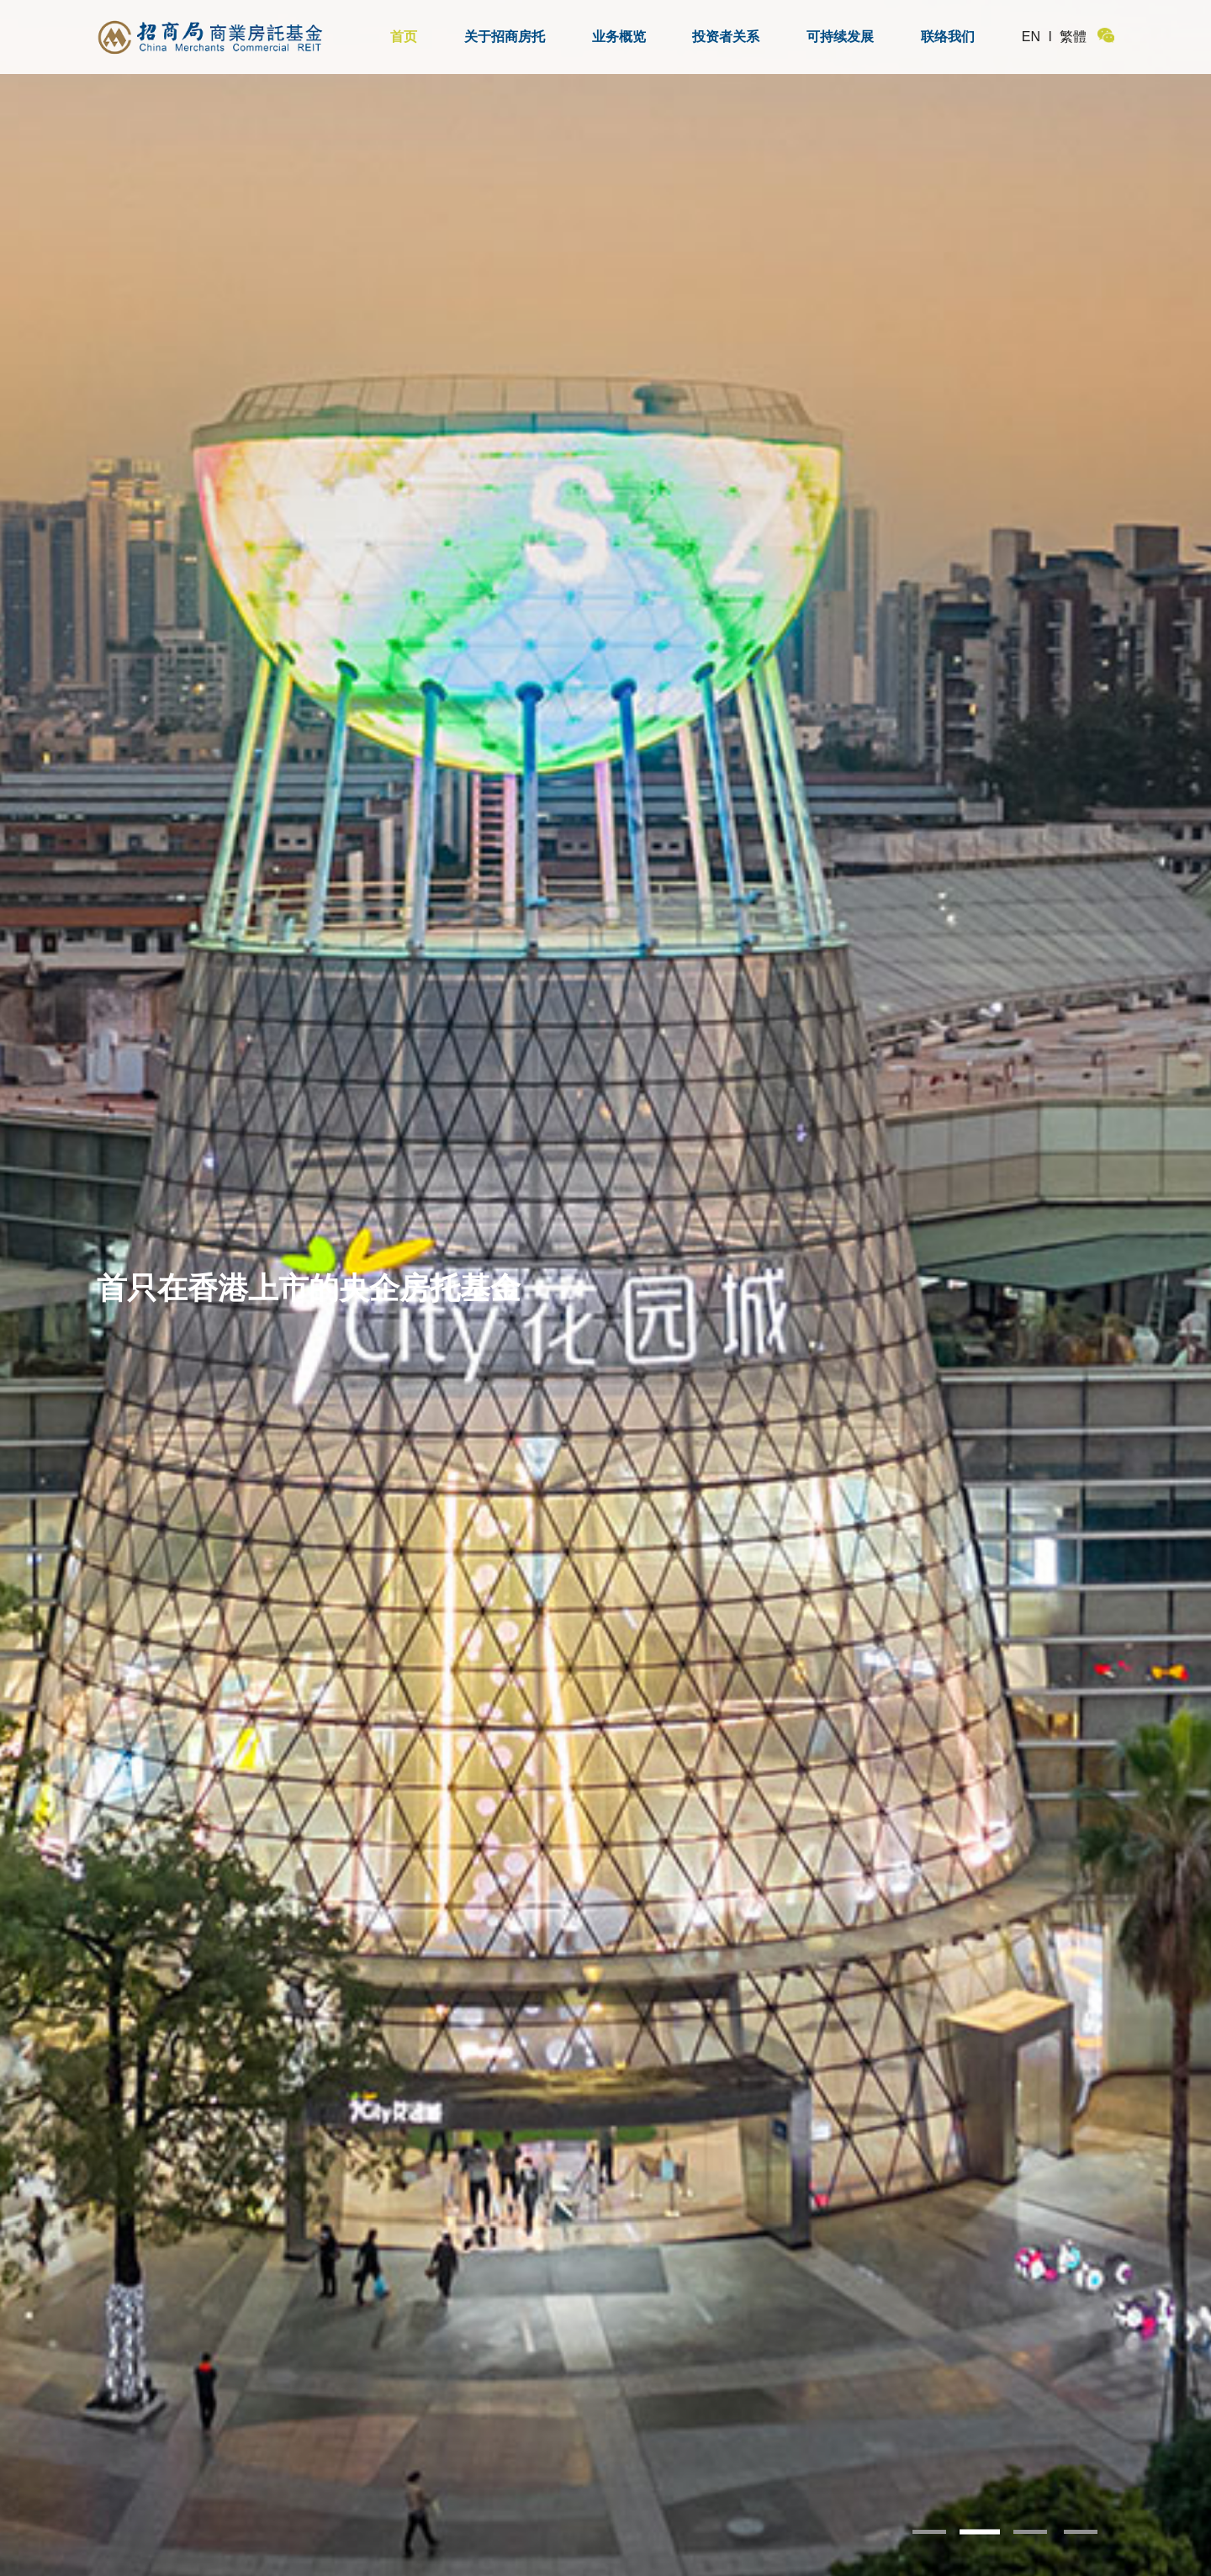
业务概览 (619, 36)
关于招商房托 (504, 36)
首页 (403, 36)
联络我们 (948, 36)
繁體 (1073, 36)
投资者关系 (725, 36)
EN (1031, 36)
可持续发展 (840, 36)
